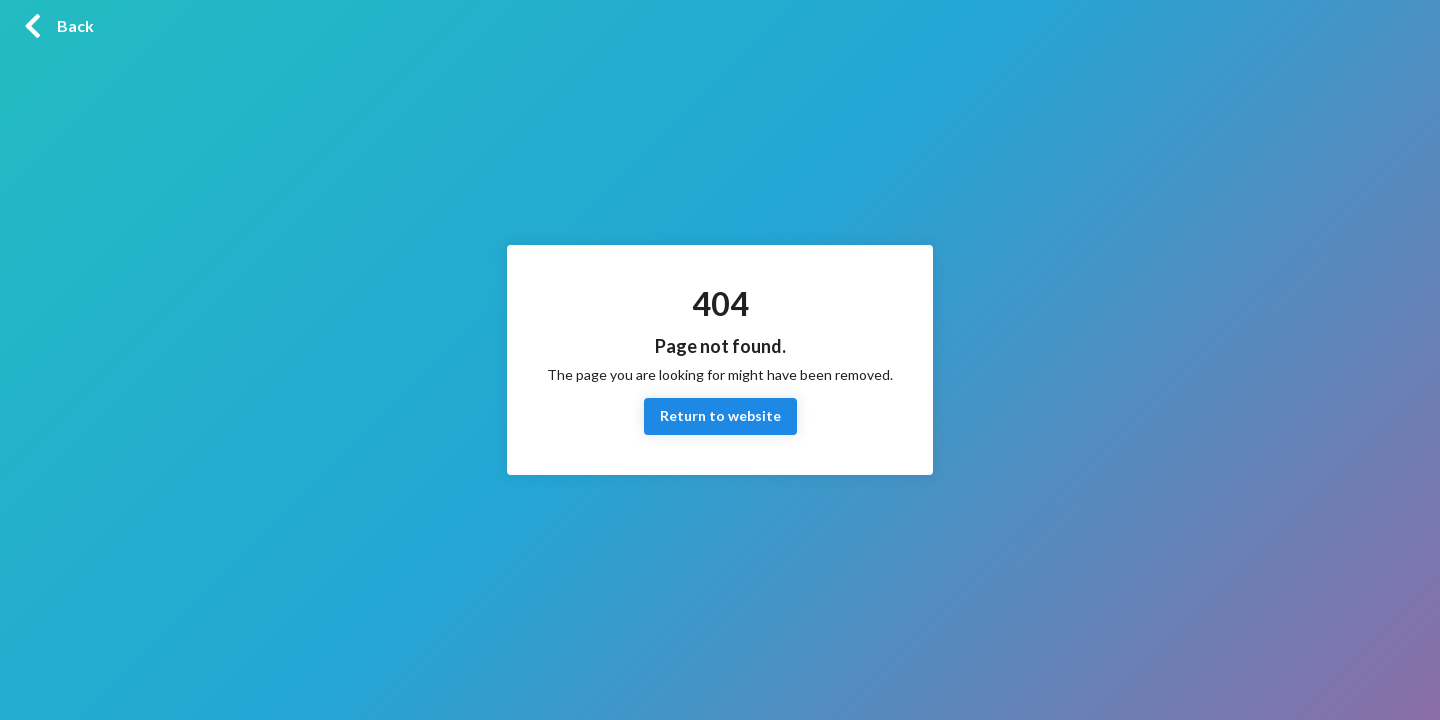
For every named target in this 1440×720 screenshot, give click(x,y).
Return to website (720, 416)
